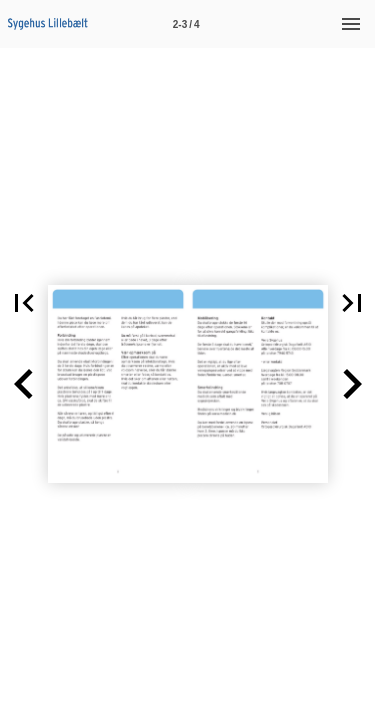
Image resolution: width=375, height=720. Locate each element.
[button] (24, 384)
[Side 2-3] (186, 24)
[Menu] (351, 24)
